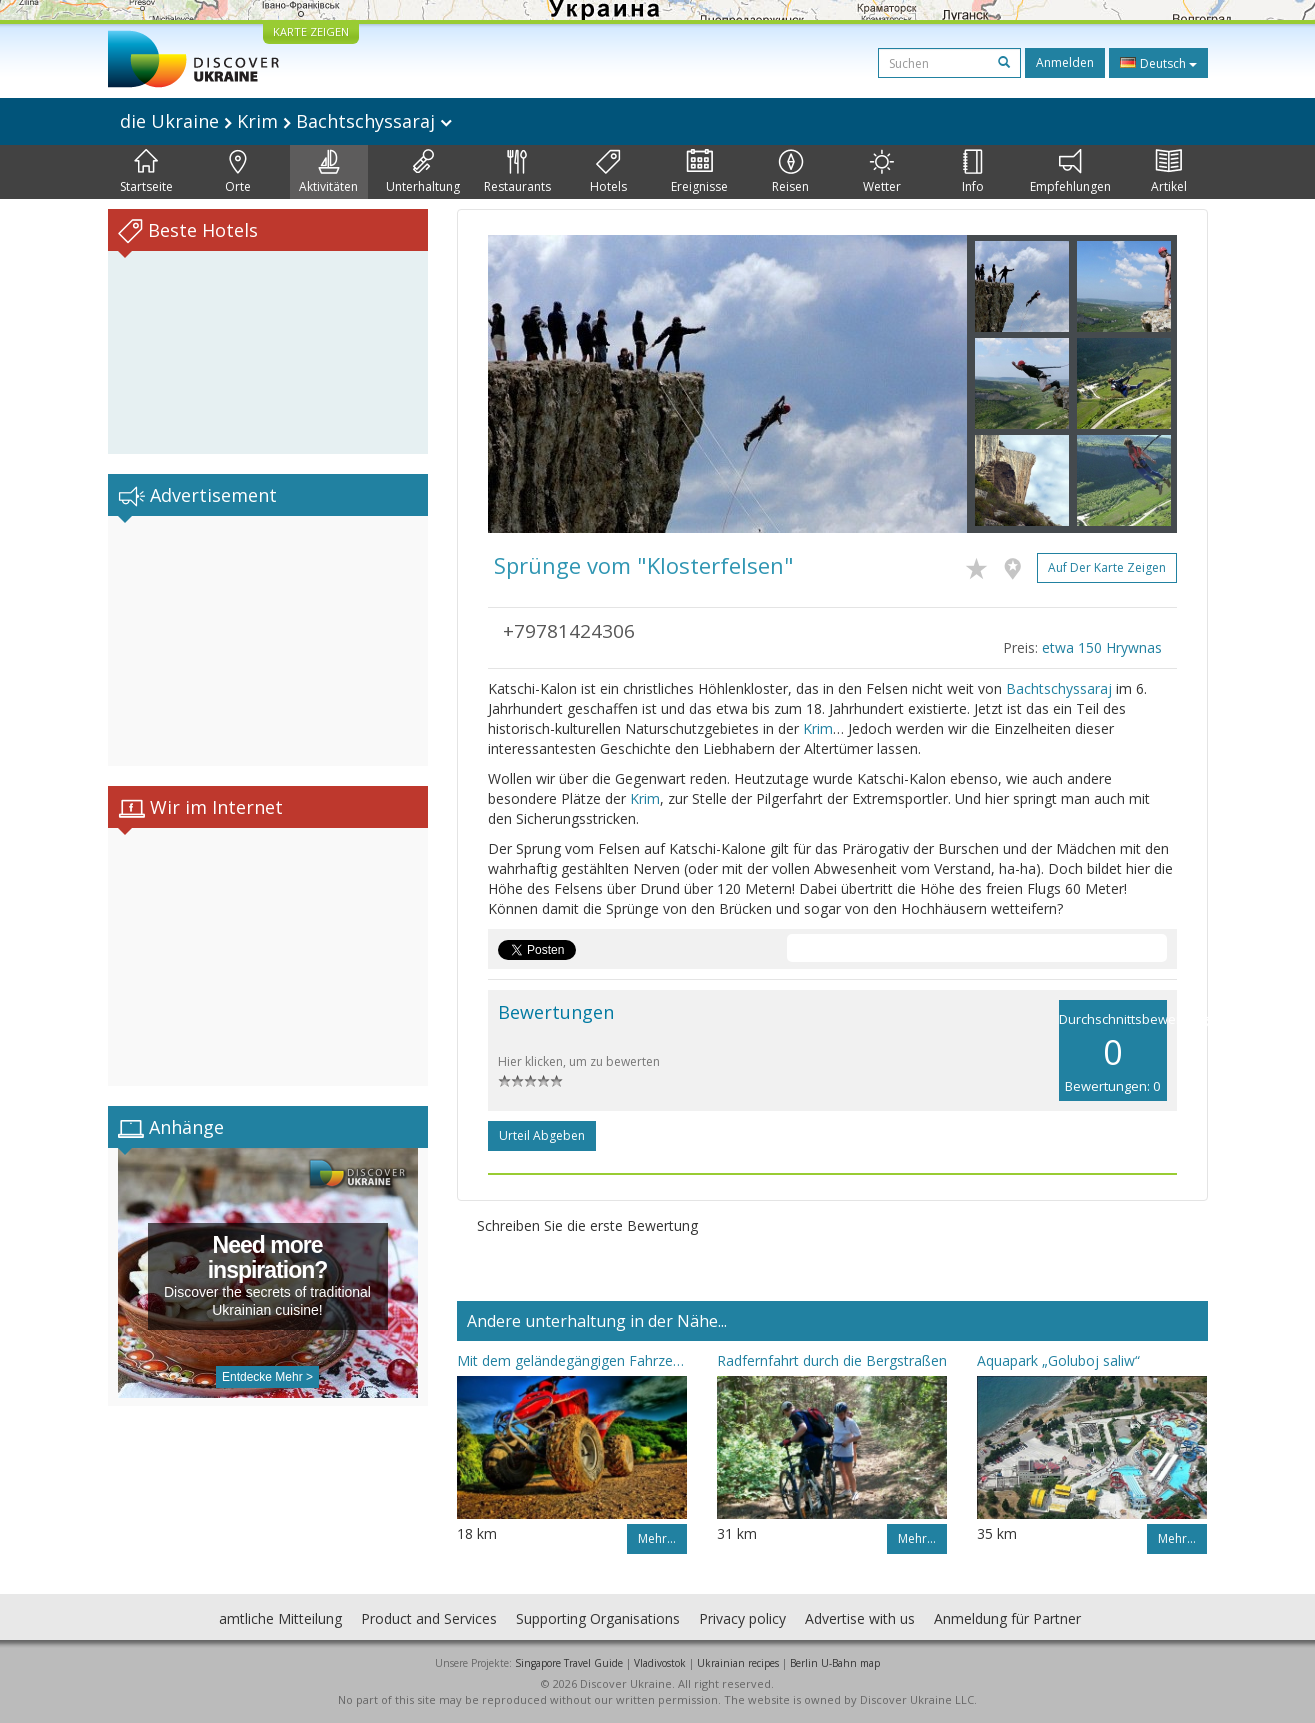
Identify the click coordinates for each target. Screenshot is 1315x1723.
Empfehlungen (1070, 172)
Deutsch (1158, 63)
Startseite (146, 172)
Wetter (882, 172)
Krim (818, 728)
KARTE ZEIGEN (311, 31)
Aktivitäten (328, 172)
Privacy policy (742, 1618)
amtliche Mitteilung (280, 1618)
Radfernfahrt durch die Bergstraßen (832, 1360)
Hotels (608, 172)
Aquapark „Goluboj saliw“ (1058, 1360)
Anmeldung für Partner (1007, 1618)
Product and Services (429, 1618)
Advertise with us (860, 1618)
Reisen (790, 172)
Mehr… (657, 1538)
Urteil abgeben (542, 1135)
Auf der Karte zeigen (1107, 567)
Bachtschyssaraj (1059, 688)
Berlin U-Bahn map (835, 1663)
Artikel (1169, 172)
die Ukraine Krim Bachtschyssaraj (286, 121)
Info (973, 172)
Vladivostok (660, 1663)
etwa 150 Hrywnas (1102, 647)
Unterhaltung (423, 172)
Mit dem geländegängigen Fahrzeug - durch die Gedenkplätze (572, 1360)
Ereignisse (699, 172)
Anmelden (1065, 62)
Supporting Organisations (598, 1618)
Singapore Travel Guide (569, 1663)
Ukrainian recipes (738, 1663)
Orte (238, 172)
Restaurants (517, 172)
